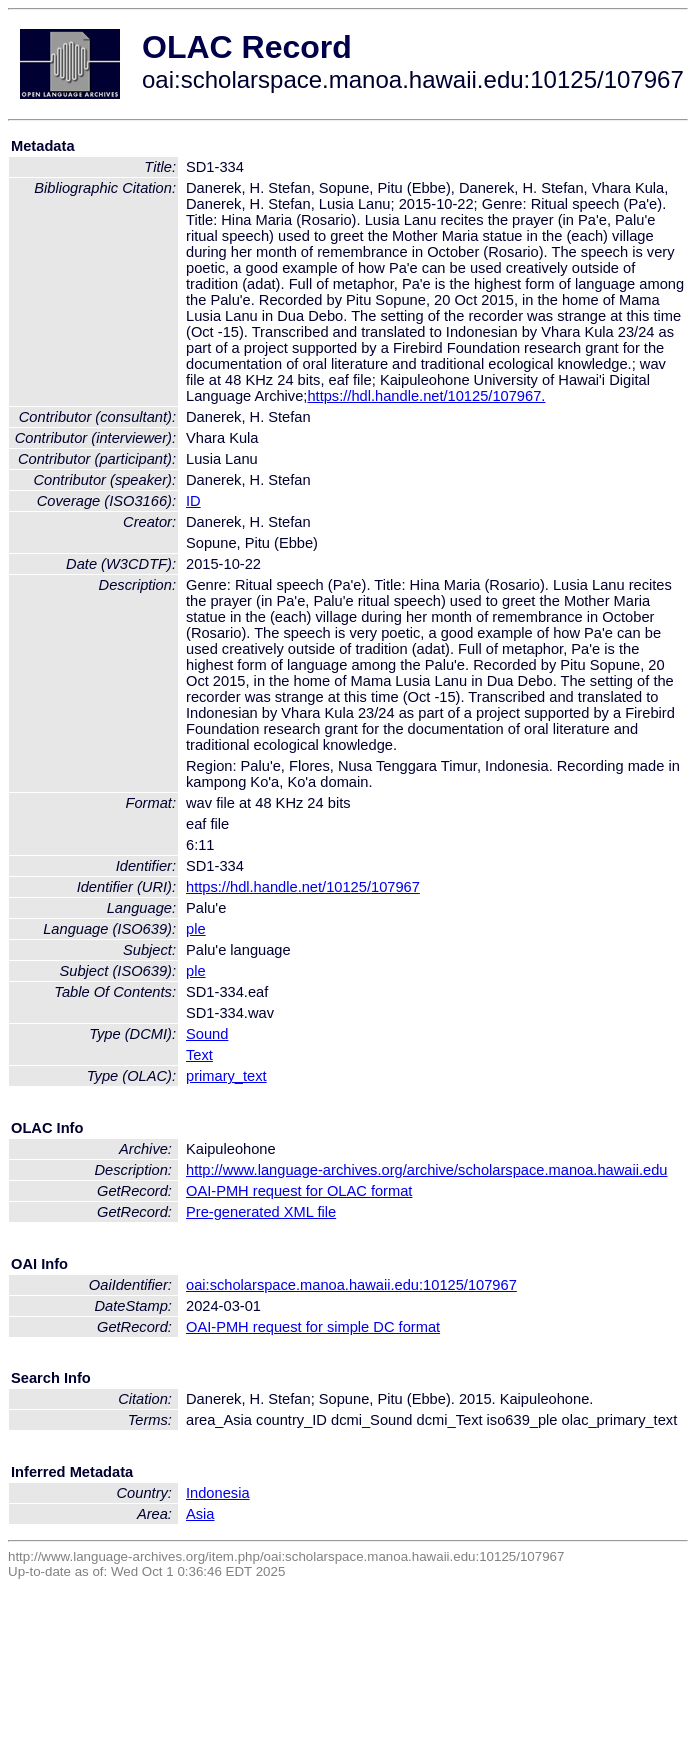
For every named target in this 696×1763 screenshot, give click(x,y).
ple (196, 929)
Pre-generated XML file (261, 1212)
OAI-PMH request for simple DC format (313, 1327)
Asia (200, 1514)
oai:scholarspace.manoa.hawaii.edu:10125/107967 (351, 1285)
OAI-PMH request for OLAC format (299, 1191)
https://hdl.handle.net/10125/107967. (426, 396)
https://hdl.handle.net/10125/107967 (303, 887)
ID (193, 501)
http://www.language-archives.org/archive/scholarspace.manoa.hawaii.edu (426, 1170)
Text (199, 1055)
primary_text (226, 1076)
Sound (207, 1034)
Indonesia (218, 1493)
